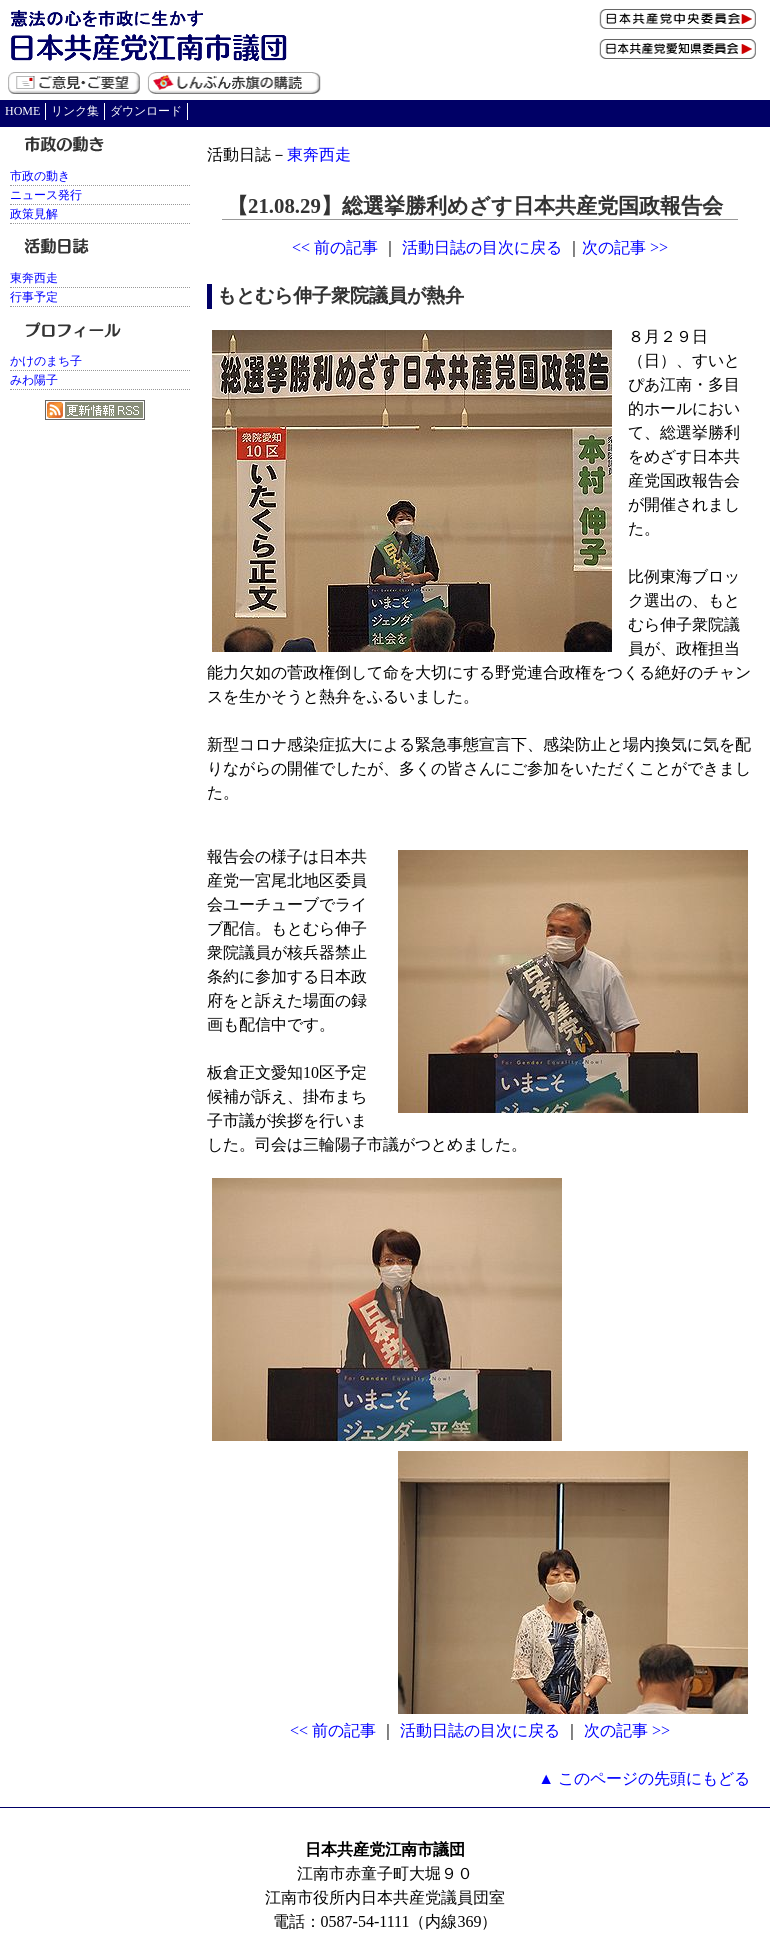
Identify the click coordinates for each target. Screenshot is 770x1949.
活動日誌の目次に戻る (482, 247)
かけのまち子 (46, 361)
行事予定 (34, 297)
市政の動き (40, 176)
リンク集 (75, 111)
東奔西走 (319, 154)
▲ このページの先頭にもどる (644, 1778)
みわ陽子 (34, 380)
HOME (22, 111)
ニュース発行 (46, 195)
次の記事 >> (625, 247)
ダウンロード (146, 111)
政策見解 (34, 214)
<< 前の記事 (335, 247)
